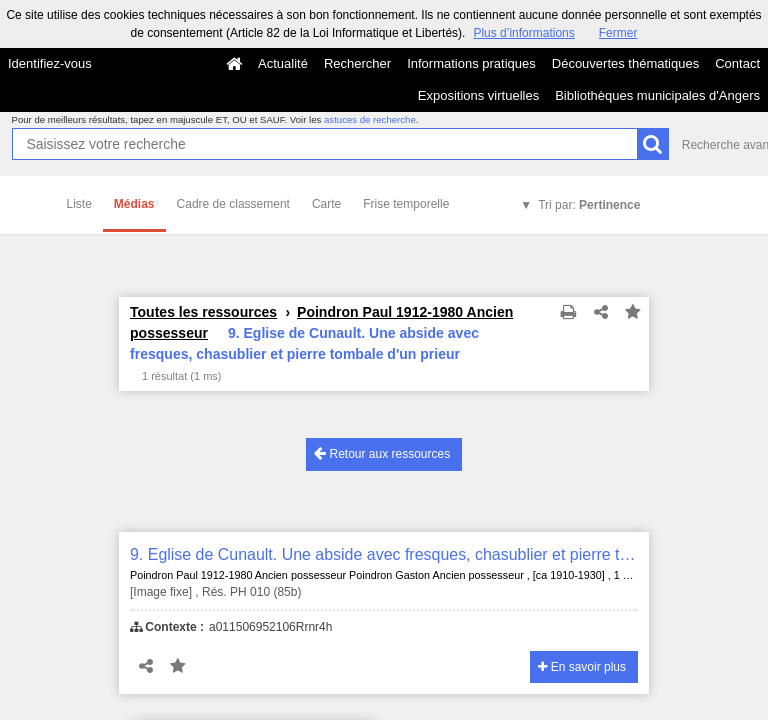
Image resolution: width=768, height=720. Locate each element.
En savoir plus (582, 667)
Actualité (283, 63)
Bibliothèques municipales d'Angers (657, 95)
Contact (737, 63)
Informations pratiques (471, 63)
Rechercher (357, 63)
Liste (79, 204)
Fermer (618, 33)
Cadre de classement (233, 204)
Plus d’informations (523, 33)
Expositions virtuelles (478, 95)
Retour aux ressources (382, 453)
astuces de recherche (370, 119)
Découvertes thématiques (625, 63)
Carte (326, 204)
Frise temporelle (406, 204)
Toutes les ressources (203, 312)
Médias (134, 204)
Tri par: (589, 205)
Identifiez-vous (50, 63)
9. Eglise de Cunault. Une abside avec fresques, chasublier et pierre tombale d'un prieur (384, 554)
